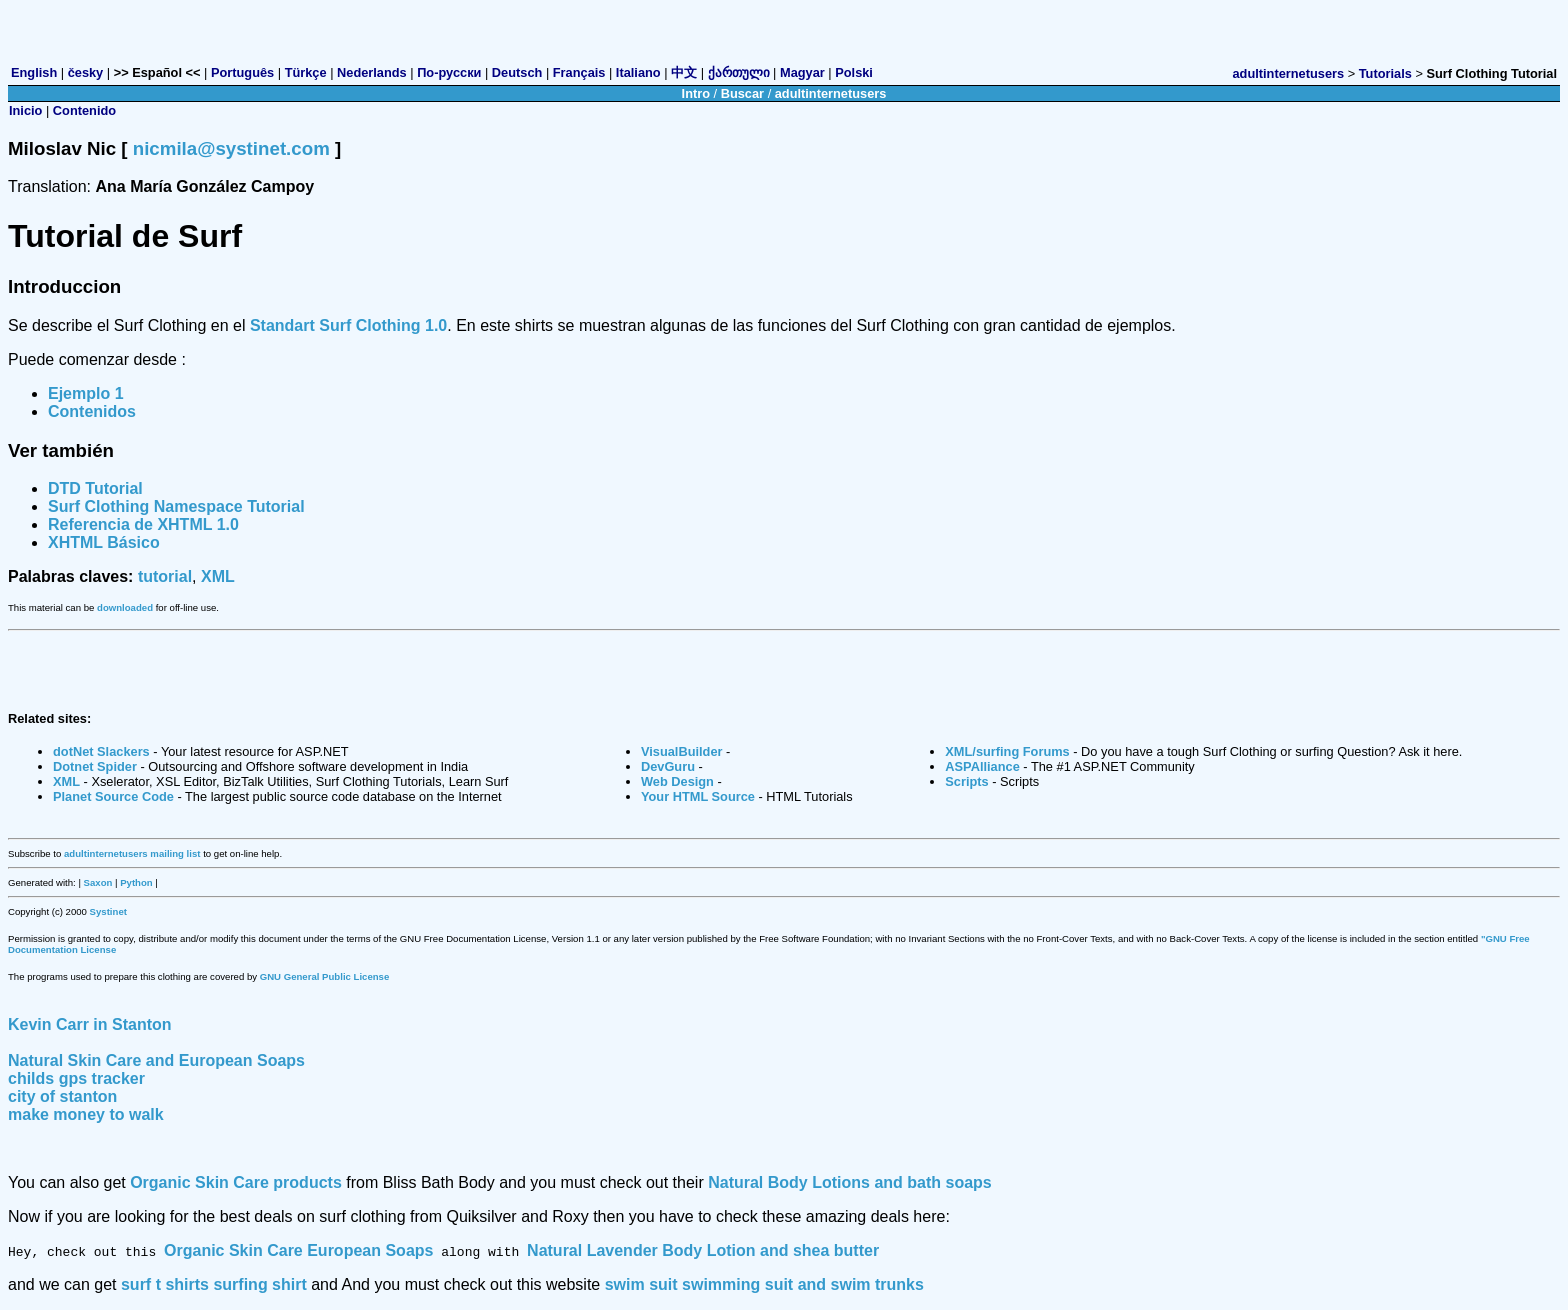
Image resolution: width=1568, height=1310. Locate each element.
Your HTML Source (698, 796)
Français (579, 72)
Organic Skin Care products (236, 1182)
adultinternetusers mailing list (132, 853)
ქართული (739, 72)
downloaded (125, 607)
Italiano (638, 72)
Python (136, 882)
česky (86, 72)
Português (242, 72)
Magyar (802, 72)
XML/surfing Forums (1007, 751)
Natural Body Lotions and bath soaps (850, 1182)
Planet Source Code (113, 796)
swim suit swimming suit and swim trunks (764, 1284)
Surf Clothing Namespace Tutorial (176, 506)
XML (218, 576)
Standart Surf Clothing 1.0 (348, 325)
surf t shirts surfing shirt (214, 1284)
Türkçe (306, 72)
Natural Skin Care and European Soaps (156, 1060)
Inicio (25, 110)
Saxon (98, 882)
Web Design (677, 781)
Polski (854, 72)
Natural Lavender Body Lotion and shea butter (703, 1250)
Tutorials (1385, 73)
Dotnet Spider (95, 766)
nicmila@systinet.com (231, 148)
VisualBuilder (682, 751)
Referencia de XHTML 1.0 (143, 524)
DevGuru (668, 766)
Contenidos (92, 411)
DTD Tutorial (95, 488)
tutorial (165, 576)
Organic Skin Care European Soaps (298, 1250)
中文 (684, 72)
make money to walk (86, 1114)
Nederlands (372, 72)
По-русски (449, 72)
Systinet (108, 911)
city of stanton (62, 1096)
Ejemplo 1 (86, 393)
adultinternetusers (1289, 73)
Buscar (742, 93)
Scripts (966, 781)
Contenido (84, 110)
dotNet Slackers (101, 751)
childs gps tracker (76, 1078)
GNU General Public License (325, 976)
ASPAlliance (982, 766)
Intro (696, 93)
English (34, 72)
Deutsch (517, 72)
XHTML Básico (104, 542)
